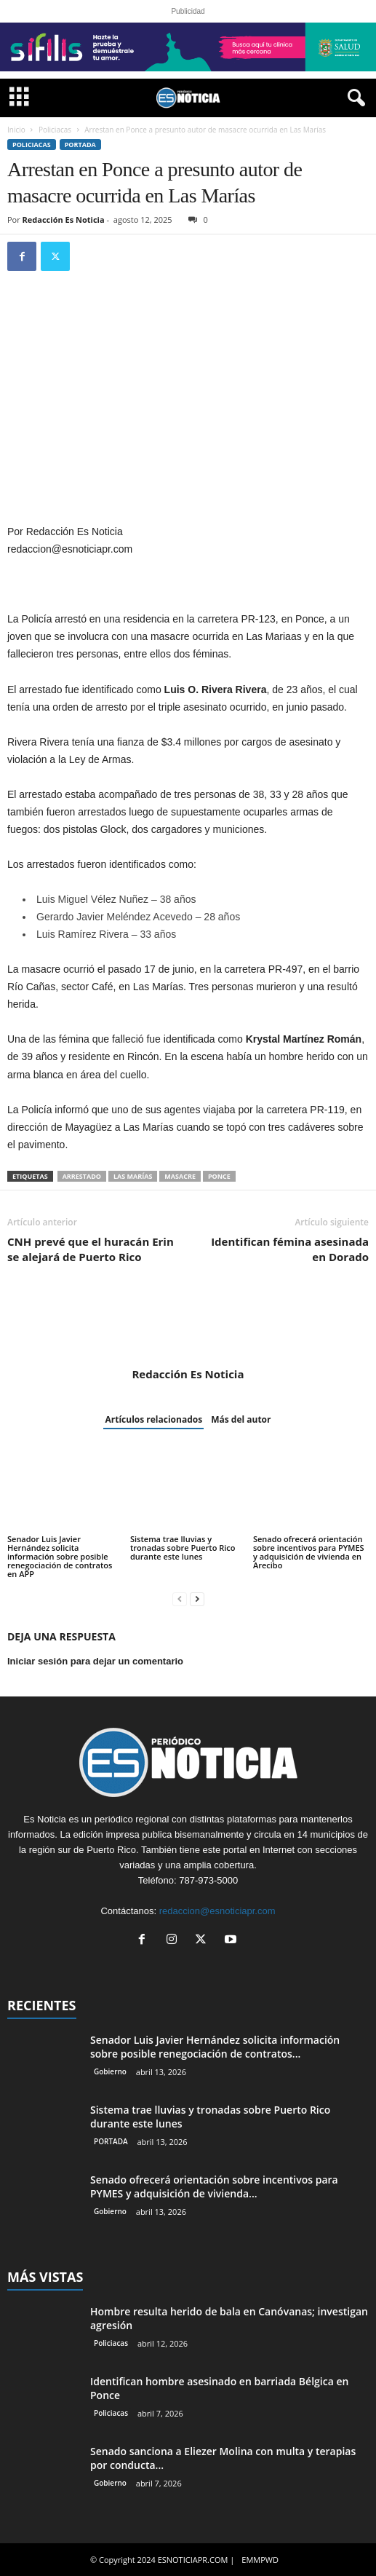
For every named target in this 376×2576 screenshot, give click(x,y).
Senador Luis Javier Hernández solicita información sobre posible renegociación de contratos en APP (59, 1556)
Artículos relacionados (153, 1419)
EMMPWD (260, 2559)
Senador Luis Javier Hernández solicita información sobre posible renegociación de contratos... (215, 2047)
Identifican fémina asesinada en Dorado (290, 1249)
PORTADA (80, 144)
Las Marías (132, 1176)
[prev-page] (179, 1598)
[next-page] (197, 1598)
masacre (180, 1176)
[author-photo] (188, 1325)
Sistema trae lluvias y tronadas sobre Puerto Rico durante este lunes (183, 1547)
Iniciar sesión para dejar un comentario (95, 1661)
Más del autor (241, 1419)
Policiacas (55, 130)
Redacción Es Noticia (64, 219)
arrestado (82, 1176)
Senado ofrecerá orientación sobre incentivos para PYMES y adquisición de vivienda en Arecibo (308, 1552)
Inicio (16, 130)
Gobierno (110, 2071)
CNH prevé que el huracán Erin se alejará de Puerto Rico (90, 1249)
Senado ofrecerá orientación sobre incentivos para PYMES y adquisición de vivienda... (214, 2186)
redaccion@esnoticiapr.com (217, 1910)
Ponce (219, 1176)
